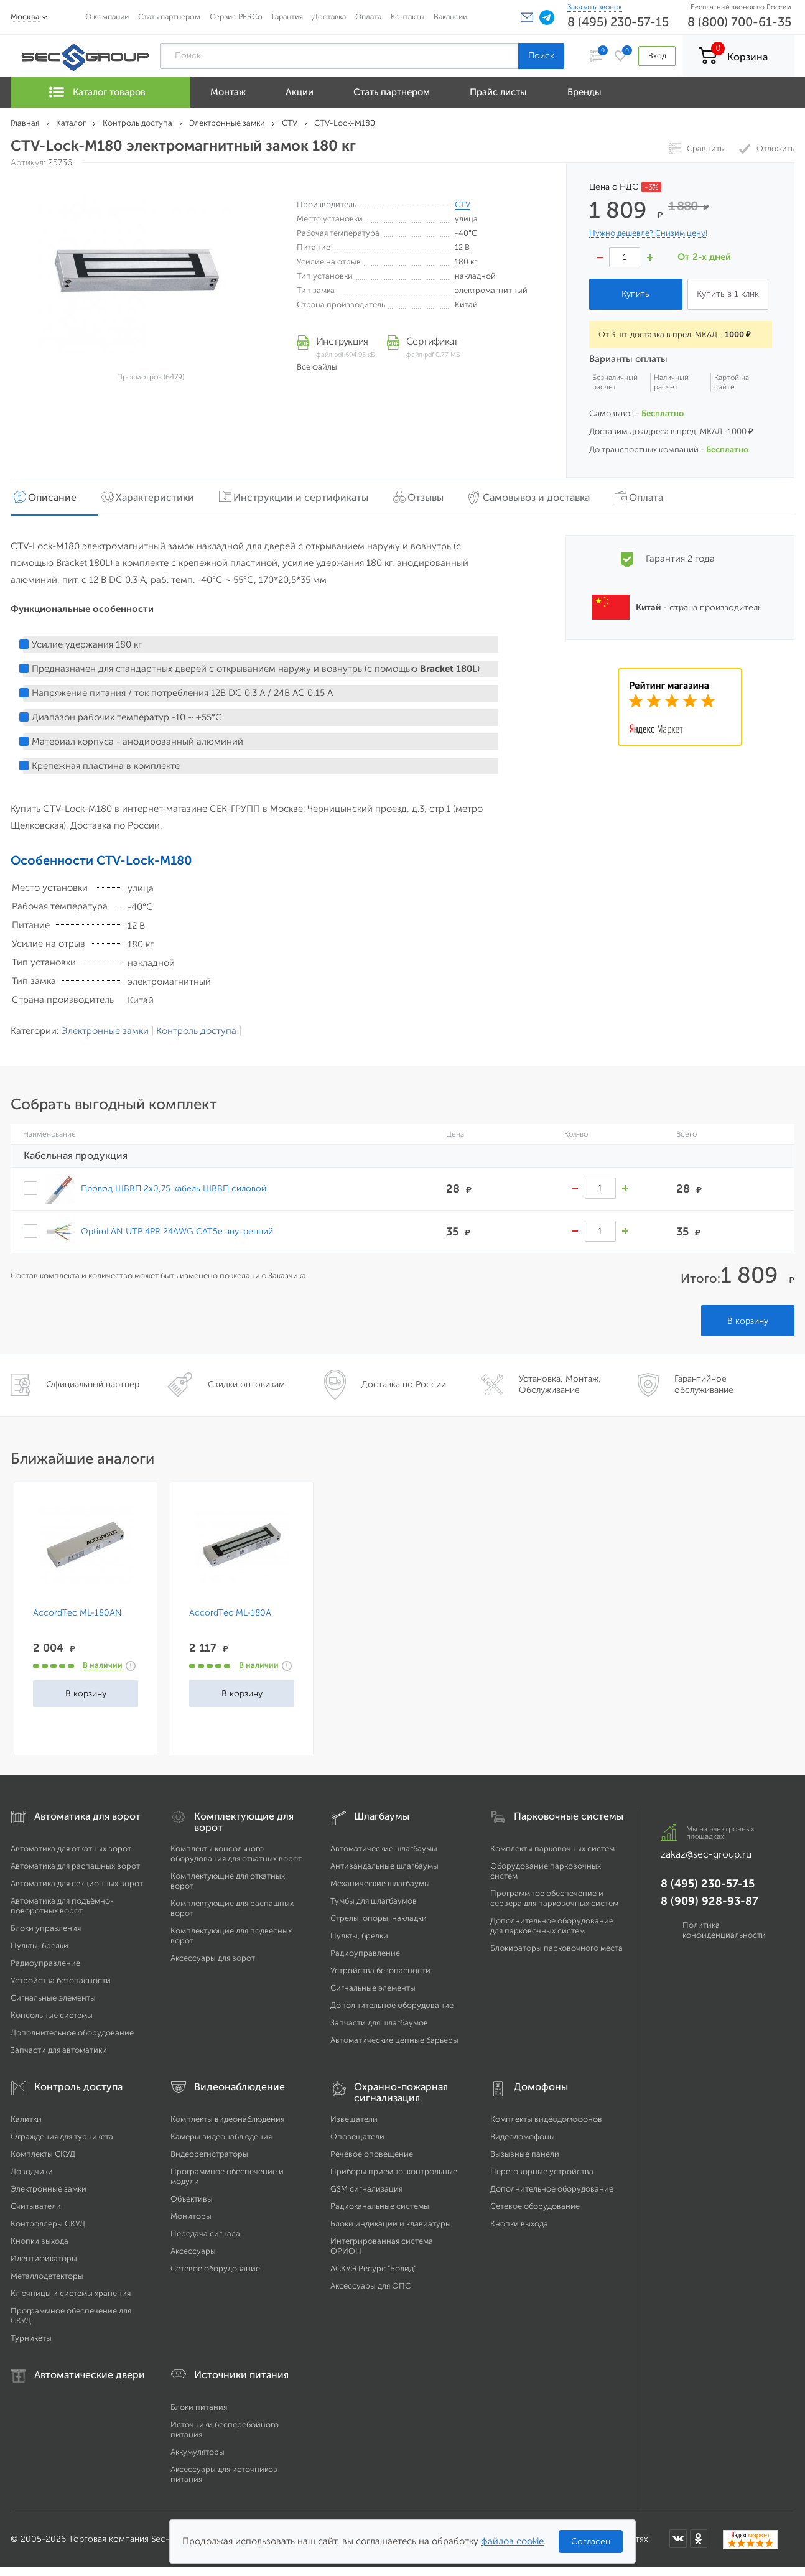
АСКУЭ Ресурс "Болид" (373, 2267)
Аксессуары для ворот (212, 1957)
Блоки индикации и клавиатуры (390, 2223)
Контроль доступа (196, 1030)
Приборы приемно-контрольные (393, 2170)
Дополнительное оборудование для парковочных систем (551, 1925)
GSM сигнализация (366, 2188)
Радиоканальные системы (379, 2205)
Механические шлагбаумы (380, 1882)
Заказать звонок (594, 6)
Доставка (329, 16)
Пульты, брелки (39, 1945)
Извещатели (354, 2118)
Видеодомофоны (522, 2136)
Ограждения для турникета (62, 2136)
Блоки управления (46, 1927)
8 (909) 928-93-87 (709, 1900)
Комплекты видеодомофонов (546, 2118)
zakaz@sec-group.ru (706, 1853)
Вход (657, 55)
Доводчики (32, 2170)
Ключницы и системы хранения (71, 2292)
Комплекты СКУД (43, 2153)
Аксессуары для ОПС (370, 2285)
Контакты (407, 16)
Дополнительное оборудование (72, 2032)
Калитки (26, 2118)
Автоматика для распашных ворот (75, 1865)
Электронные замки (105, 1030)
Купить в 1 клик (728, 294)
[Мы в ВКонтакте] (678, 2538)
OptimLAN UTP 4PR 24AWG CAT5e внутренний (177, 1230)
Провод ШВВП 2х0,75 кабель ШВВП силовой (173, 1188)
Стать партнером (169, 16)
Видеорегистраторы (209, 2153)
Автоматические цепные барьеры (394, 2039)
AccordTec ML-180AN (77, 1612)
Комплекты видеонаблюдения (227, 2118)
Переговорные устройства (541, 2170)
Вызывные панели (524, 2153)
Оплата (368, 16)
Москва (25, 16)
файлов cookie (512, 2541)
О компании (107, 16)
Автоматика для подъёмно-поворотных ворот (62, 1905)
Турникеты (31, 2337)
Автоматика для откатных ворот (71, 1848)
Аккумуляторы (197, 2451)
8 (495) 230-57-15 (618, 21)
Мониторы (191, 2215)
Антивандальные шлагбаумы (384, 1865)
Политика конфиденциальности (724, 1929)
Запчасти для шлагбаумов (379, 2022)
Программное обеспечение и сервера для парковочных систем (554, 1897)
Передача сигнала (205, 2233)
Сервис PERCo (236, 16)
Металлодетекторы (47, 2275)
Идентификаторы (44, 2257)
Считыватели (36, 2205)
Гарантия (287, 16)
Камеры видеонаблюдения (221, 2136)
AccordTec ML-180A (230, 1612)
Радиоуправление (45, 1962)
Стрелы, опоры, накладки (378, 1917)
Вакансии (450, 16)
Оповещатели (357, 2136)
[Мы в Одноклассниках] (698, 2538)
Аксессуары (193, 2250)
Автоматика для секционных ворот (77, 1882)
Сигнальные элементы (53, 1997)
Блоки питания (198, 2406)
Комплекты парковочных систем (552, 1848)
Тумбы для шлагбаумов (373, 1900)
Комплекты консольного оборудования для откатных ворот (236, 1852)
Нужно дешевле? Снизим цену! (648, 233)
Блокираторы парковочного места (556, 1947)
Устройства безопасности (61, 1979)
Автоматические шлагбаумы (383, 1848)
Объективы (191, 2198)
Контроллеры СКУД (48, 2223)
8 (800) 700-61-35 (739, 21)
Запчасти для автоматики (59, 2049)
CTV (462, 204)
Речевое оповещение (371, 2153)
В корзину (747, 1320)
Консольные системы (52, 2014)
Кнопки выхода (39, 2240)
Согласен (590, 2541)
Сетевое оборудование (215, 2267)
